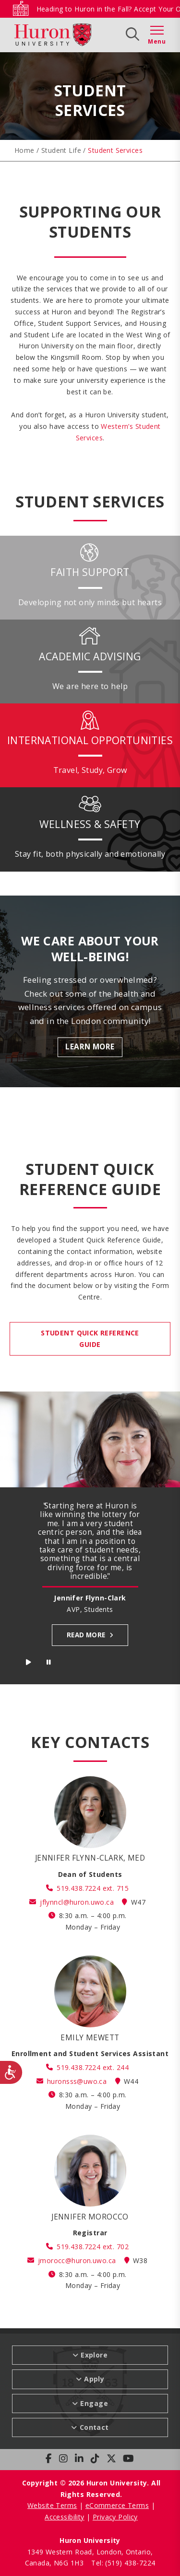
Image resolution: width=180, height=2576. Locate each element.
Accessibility (64, 2516)
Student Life (61, 150)
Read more (86, 1635)
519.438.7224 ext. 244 (93, 2067)
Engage (94, 2403)
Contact (94, 2427)
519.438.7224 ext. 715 (93, 1888)
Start (29, 1664)
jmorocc (77, 2260)
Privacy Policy (115, 2516)
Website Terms (52, 2505)
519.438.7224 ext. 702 (93, 2246)
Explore (94, 2354)
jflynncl (77, 1902)
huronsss (77, 2081)
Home (24, 150)
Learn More (89, 1047)
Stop (49, 1664)
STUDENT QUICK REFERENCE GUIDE (90, 1338)
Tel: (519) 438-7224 (123, 2562)
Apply (94, 2378)
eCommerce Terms (117, 2505)
